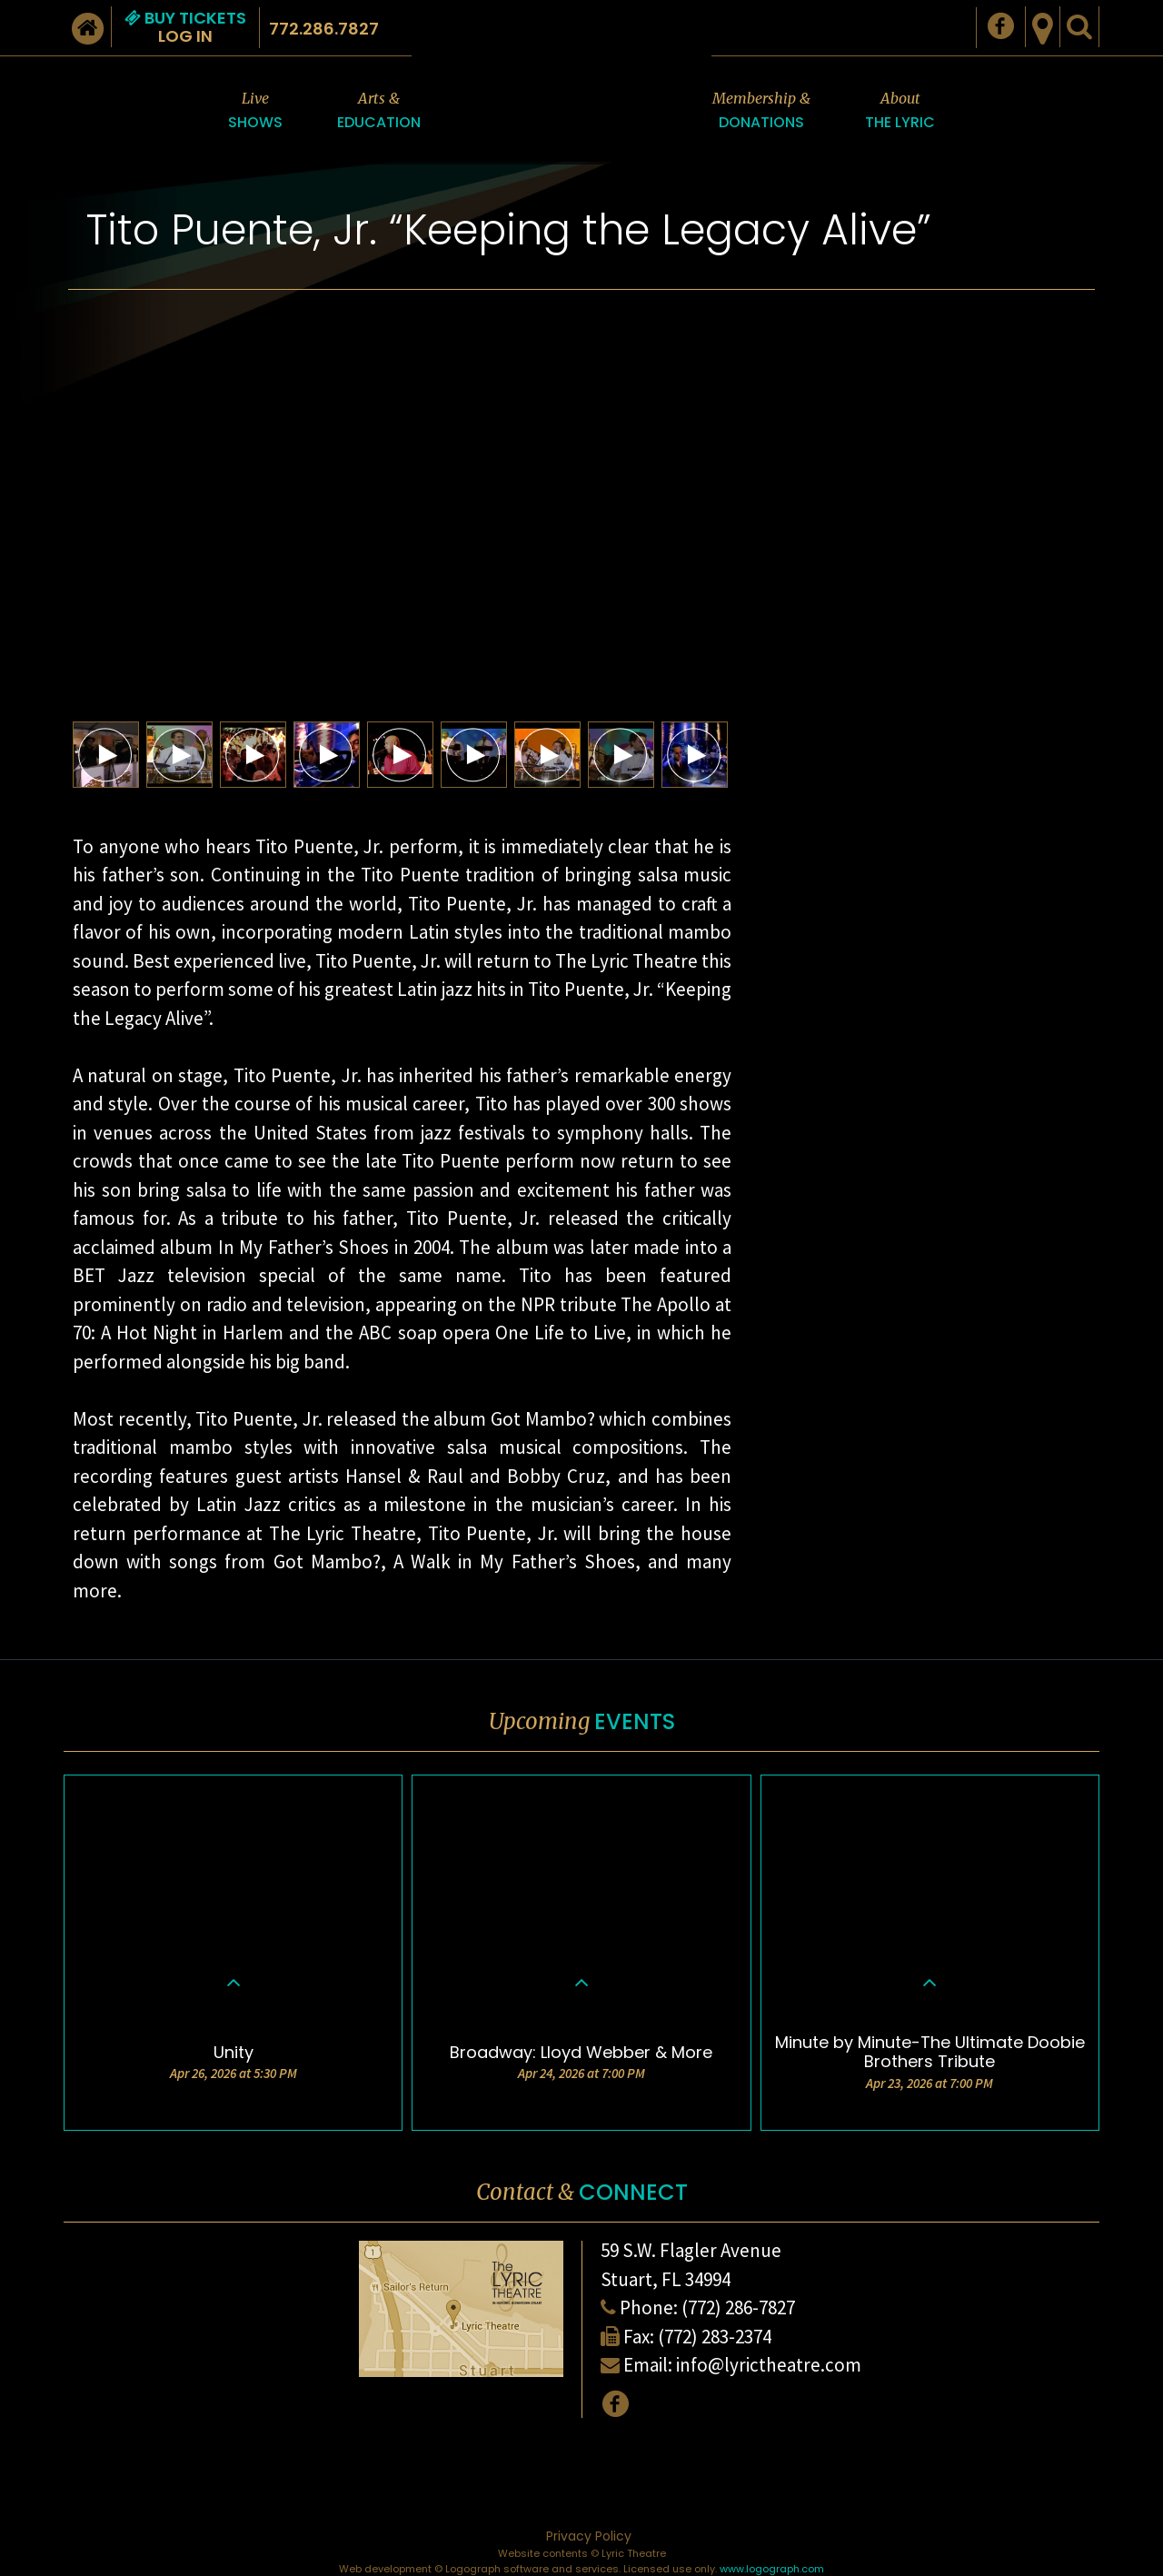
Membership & (761, 111)
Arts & (379, 111)
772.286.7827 (324, 28)
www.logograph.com (772, 2568)
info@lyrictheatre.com (768, 2364)
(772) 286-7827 (738, 2307)
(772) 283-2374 (714, 2336)
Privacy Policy (588, 2536)
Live (255, 111)
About (900, 111)
